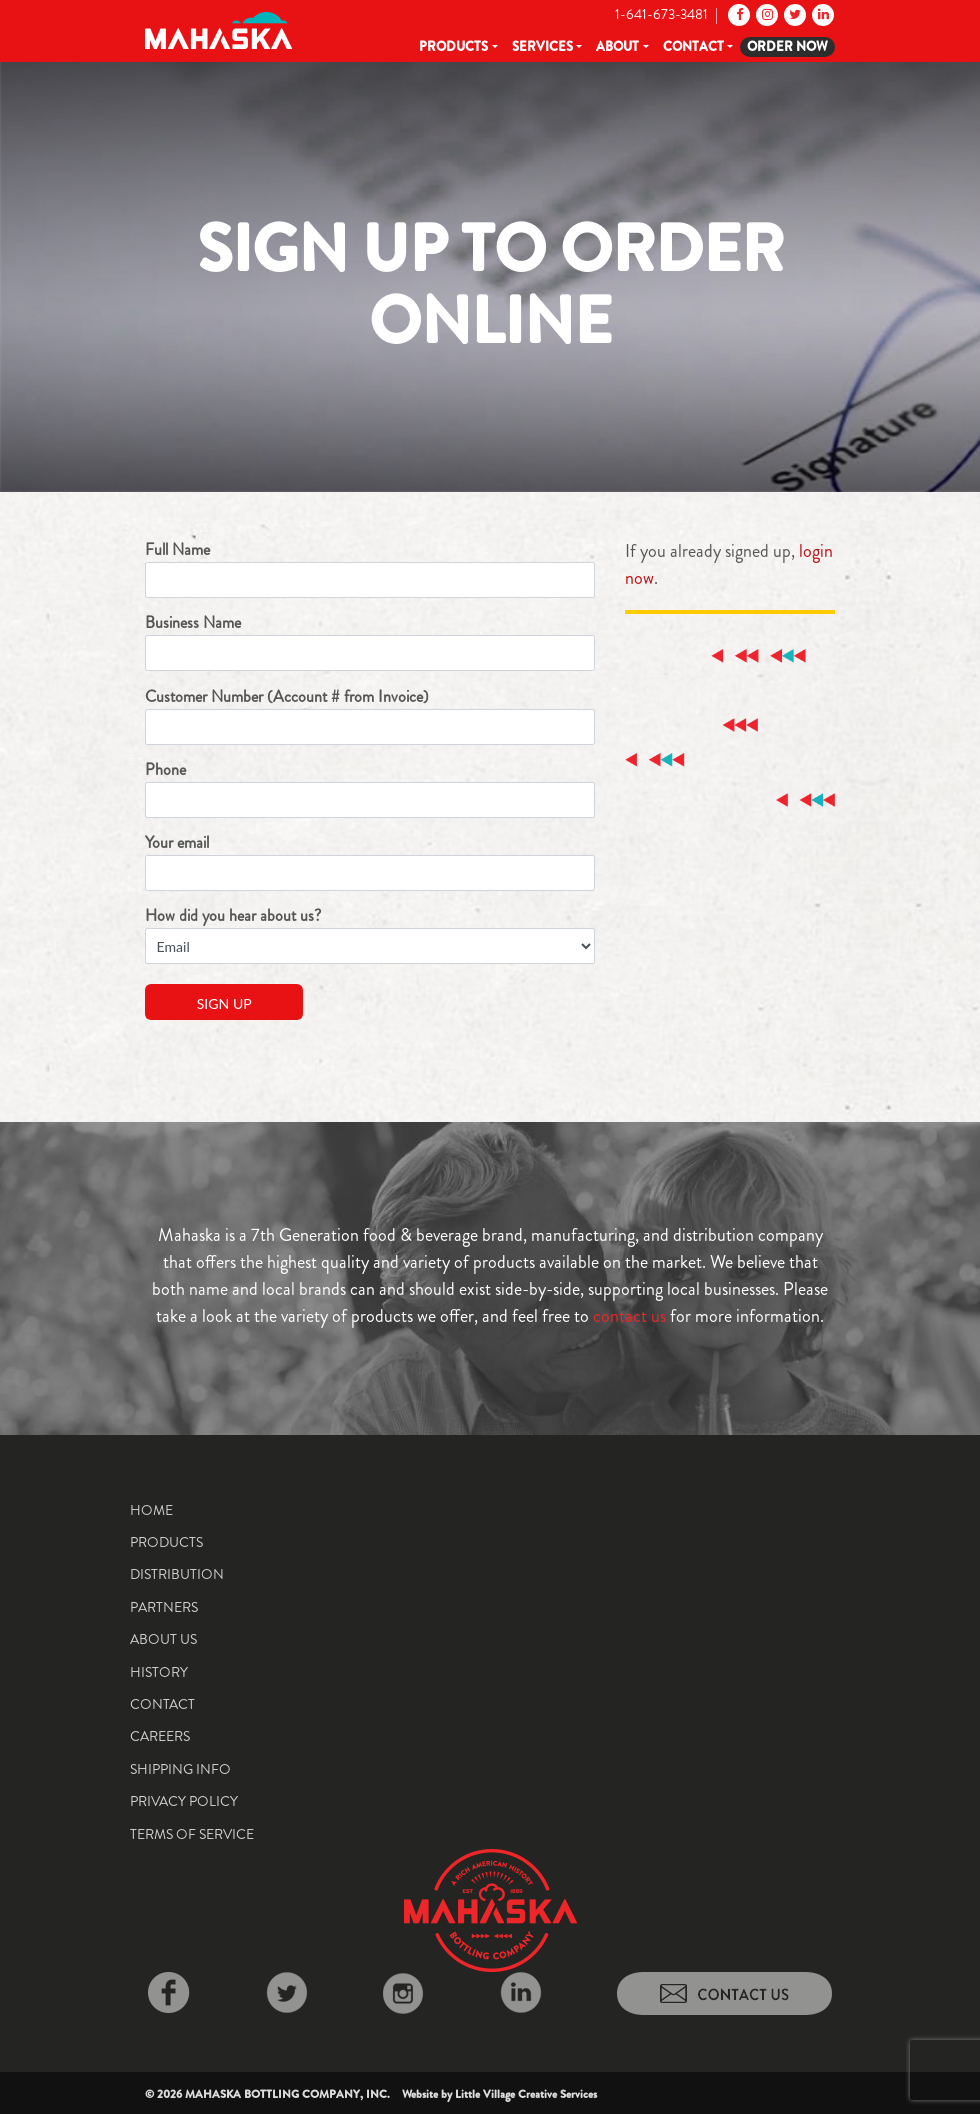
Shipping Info (180, 1769)
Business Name (370, 641)
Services (542, 46)
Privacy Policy (184, 1801)
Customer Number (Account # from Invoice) (370, 715)
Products (453, 46)
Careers (160, 1736)
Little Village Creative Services (526, 2094)
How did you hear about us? (370, 934)
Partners (164, 1607)
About (617, 46)
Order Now (787, 46)
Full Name (370, 568)
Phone (370, 788)
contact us (629, 1316)
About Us (163, 1639)
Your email (370, 861)
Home (151, 1510)
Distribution (177, 1574)
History (159, 1672)
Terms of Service (192, 1834)
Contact (693, 46)
